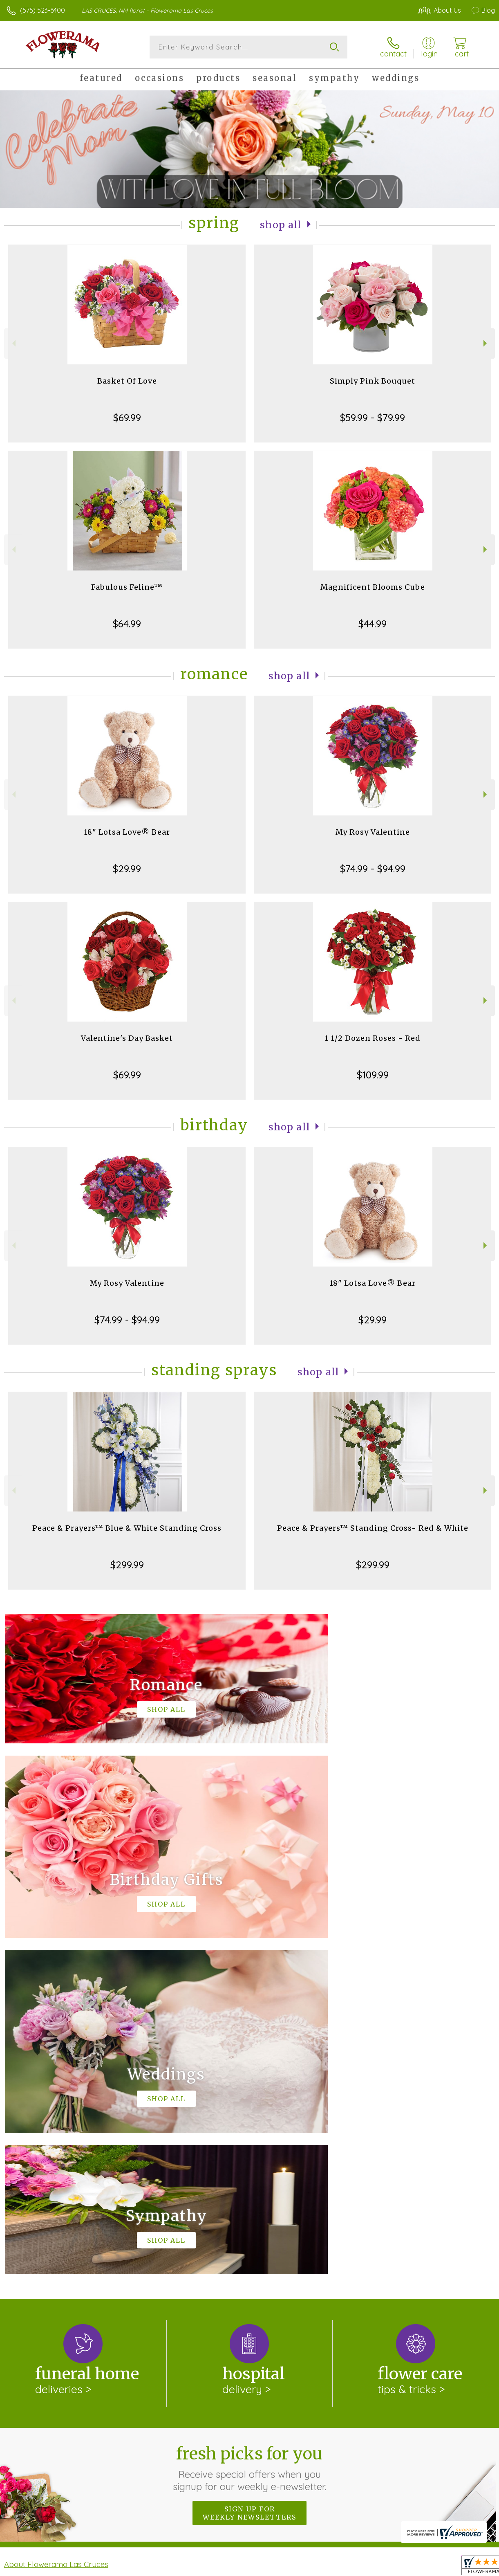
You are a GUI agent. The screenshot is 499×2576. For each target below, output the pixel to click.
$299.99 (127, 1565)
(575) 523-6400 (42, 10)
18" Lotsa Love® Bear (127, 832)
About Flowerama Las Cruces (56, 2228)
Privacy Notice (356, 2567)
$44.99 (372, 624)
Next (486, 343)
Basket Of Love (127, 381)
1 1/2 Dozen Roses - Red (372, 1038)
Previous (13, 343)
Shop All (281, 224)
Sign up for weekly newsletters (249, 2177)
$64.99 (127, 624)
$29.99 (127, 868)
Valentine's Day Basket (127, 1038)
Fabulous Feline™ (127, 587)
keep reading (286, 2245)
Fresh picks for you (249, 2131)
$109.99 (373, 1075)
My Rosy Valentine (373, 832)
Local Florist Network (414, 2567)
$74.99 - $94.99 (372, 868)
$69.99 (127, 417)
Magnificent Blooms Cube (372, 587)
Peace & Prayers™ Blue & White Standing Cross (127, 1528)
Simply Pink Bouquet (372, 381)
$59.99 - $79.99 (372, 417)
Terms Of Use (307, 2567)
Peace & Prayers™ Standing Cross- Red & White (372, 1528)
